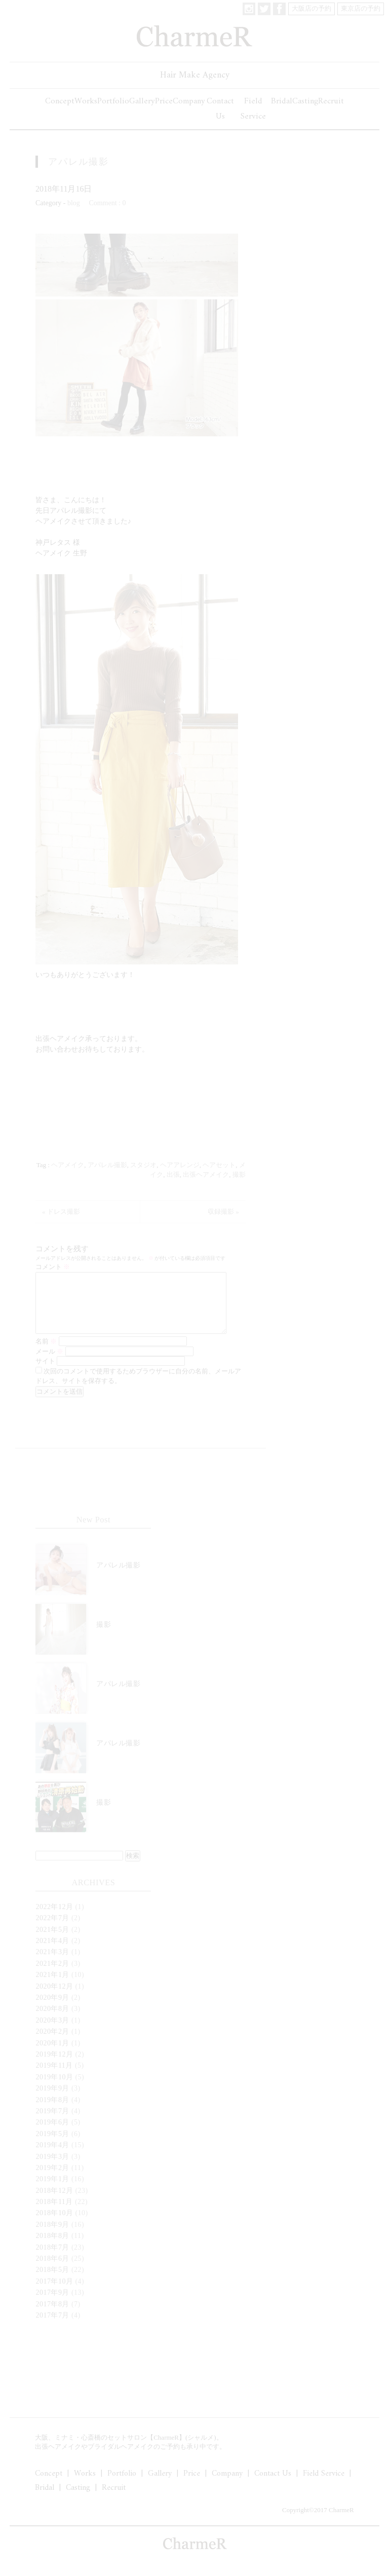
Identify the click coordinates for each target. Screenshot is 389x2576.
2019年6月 (52, 2134)
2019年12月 (54, 2066)
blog (73, 203)
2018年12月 (54, 2203)
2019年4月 (52, 2157)
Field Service (253, 109)
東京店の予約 (360, 8)
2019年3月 (52, 2169)
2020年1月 (52, 2055)
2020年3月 (52, 2032)
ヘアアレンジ (180, 1165)
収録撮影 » (223, 1211)
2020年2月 (52, 2043)
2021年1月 (52, 1987)
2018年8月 (52, 2248)
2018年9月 (52, 2237)
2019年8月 (52, 2112)
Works (85, 101)
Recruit (331, 101)
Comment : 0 (107, 203)
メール (49, 1363)
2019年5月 (52, 2146)
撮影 (239, 1174)
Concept (59, 101)
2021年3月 (52, 1964)
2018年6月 (52, 2270)
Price (164, 101)
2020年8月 (52, 2021)
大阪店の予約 (311, 8)
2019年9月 (52, 2100)
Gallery (142, 101)
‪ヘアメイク (67, 1165)
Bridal (281, 101)
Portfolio (113, 101)
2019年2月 (52, 2180)
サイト (45, 1373)
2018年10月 (54, 2225)
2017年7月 (52, 2327)
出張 (173, 1174)
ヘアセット (219, 1165)
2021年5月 (52, 1942)
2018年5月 (52, 2282)
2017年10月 (54, 2293)
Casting (305, 101)
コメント (52, 1267)
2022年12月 (54, 1919)
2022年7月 (52, 1930)
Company (189, 101)
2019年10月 (54, 2089)
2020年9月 (52, 2009)
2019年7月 (52, 2123)
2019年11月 (53, 2077)
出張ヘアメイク (206, 1174)
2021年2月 (52, 1976)
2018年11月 (53, 2214)
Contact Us (220, 109)
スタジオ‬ (143, 1165)
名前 (46, 1353)
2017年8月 (52, 2316)
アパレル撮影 (78, 162)
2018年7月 (52, 2259)
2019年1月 (52, 2191)
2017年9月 (52, 2304)
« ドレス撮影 (61, 1211)
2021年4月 (52, 1953)
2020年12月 (54, 1998)
